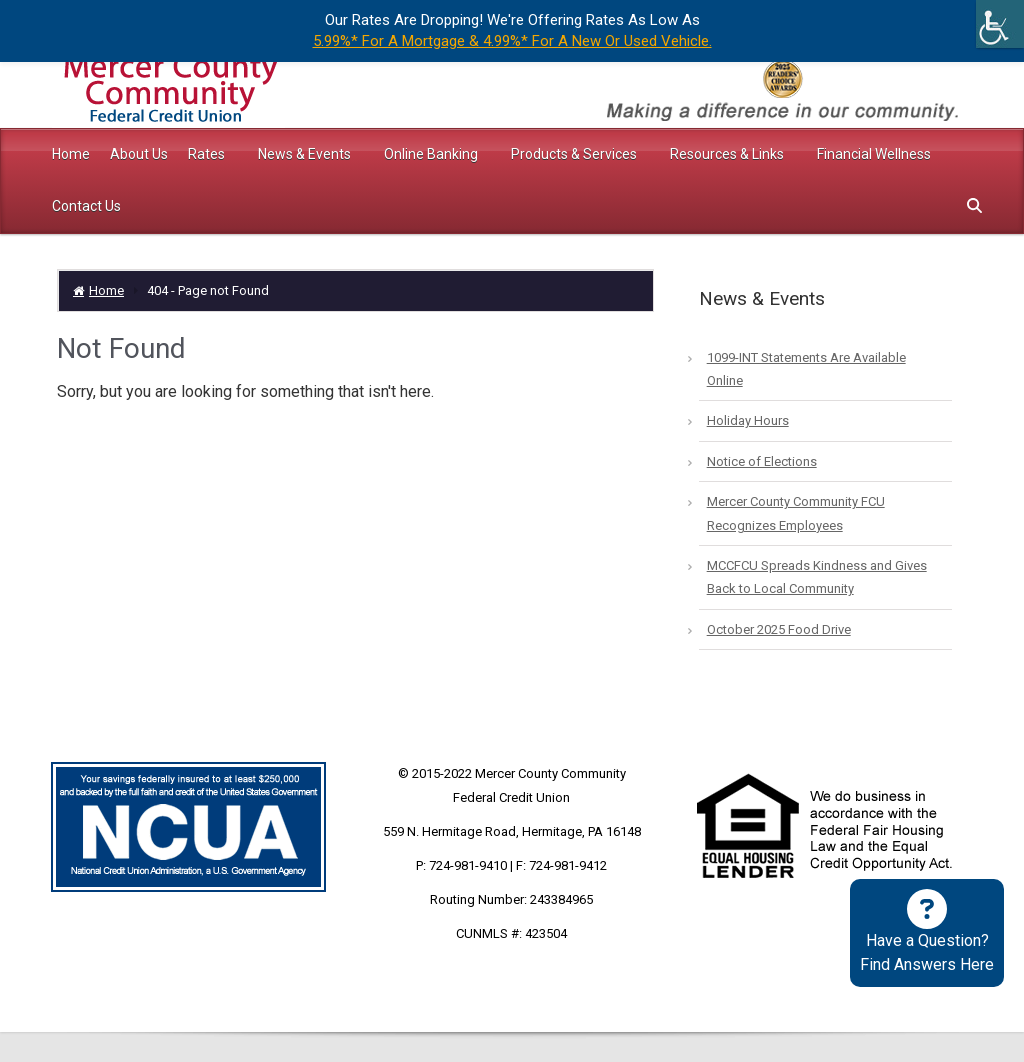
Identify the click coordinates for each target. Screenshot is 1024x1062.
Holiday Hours (748, 420)
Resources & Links (728, 154)
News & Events (306, 154)
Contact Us (86, 206)
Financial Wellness (874, 154)
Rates (208, 154)
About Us (139, 154)
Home (71, 154)
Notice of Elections (762, 461)
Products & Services (575, 154)
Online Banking (432, 154)
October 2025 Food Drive (779, 629)
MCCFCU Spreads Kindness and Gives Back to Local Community (817, 577)
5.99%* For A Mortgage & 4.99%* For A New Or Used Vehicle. (512, 41)
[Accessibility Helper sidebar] (1000, 24)
